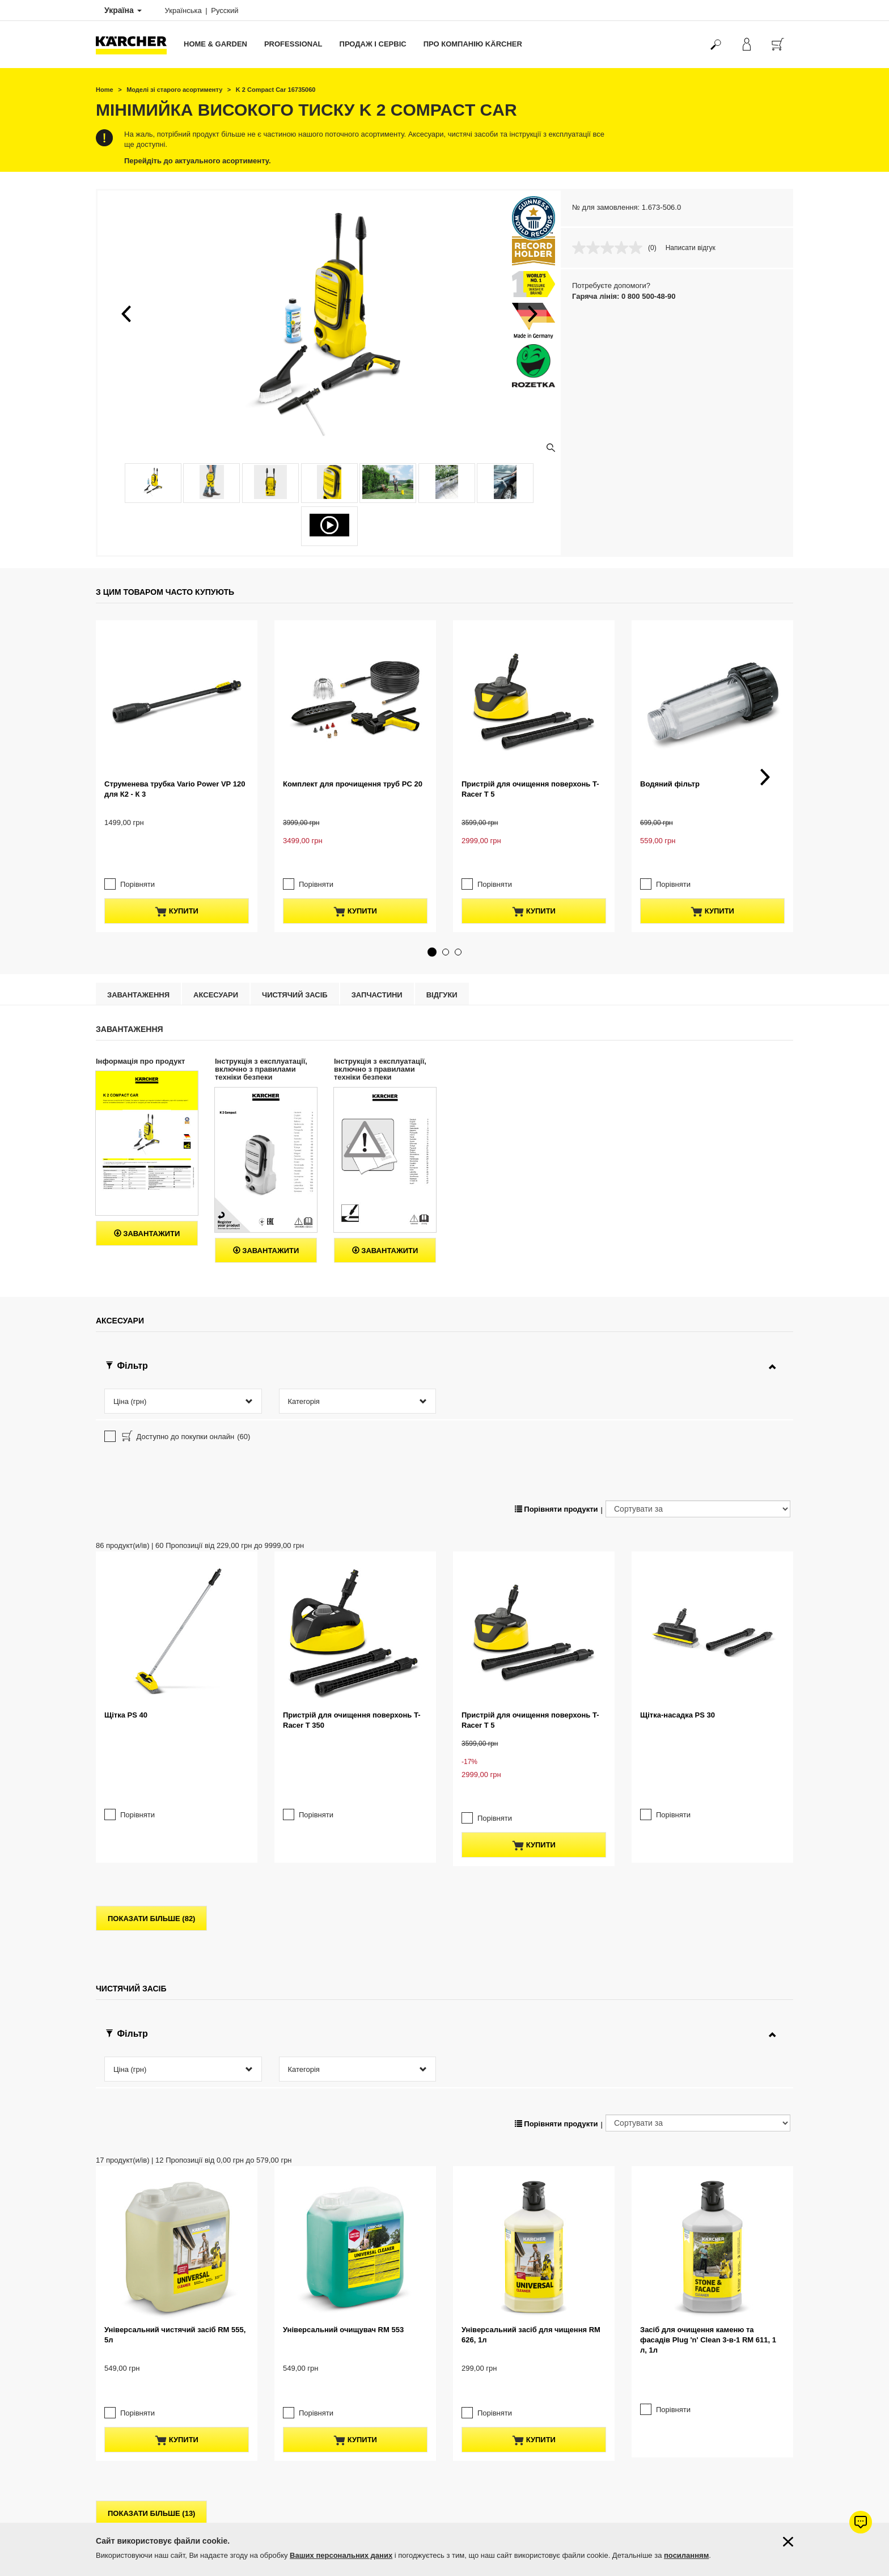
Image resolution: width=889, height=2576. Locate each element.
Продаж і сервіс (373, 44)
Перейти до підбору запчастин (715, 2486)
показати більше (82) (151, 1727)
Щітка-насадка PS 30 (677, 1553)
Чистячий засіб (295, 905)
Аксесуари (215, 905)
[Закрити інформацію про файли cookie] (788, 2542)
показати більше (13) (151, 2249)
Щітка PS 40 (125, 1553)
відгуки (442, 905)
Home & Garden (215, 44)
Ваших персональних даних (341, 2555)
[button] (126, 313)
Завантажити (147, 1144)
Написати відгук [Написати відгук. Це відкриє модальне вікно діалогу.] (691, 248)
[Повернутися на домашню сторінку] (135, 44)
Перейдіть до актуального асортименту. (197, 160)
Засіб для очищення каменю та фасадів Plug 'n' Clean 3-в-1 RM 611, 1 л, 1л (708, 2075)
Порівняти (137, 794)
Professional (293, 44)
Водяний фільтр (670, 711)
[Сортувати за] (698, 1419)
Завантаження (138, 905)
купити (176, 822)
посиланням (686, 2555)
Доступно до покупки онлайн (185, 1347)
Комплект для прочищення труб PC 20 (352, 711)
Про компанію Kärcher (473, 44)
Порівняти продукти (556, 1420)
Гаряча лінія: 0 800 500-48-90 (623, 296)
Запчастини (377, 905)
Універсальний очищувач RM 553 (343, 2065)
